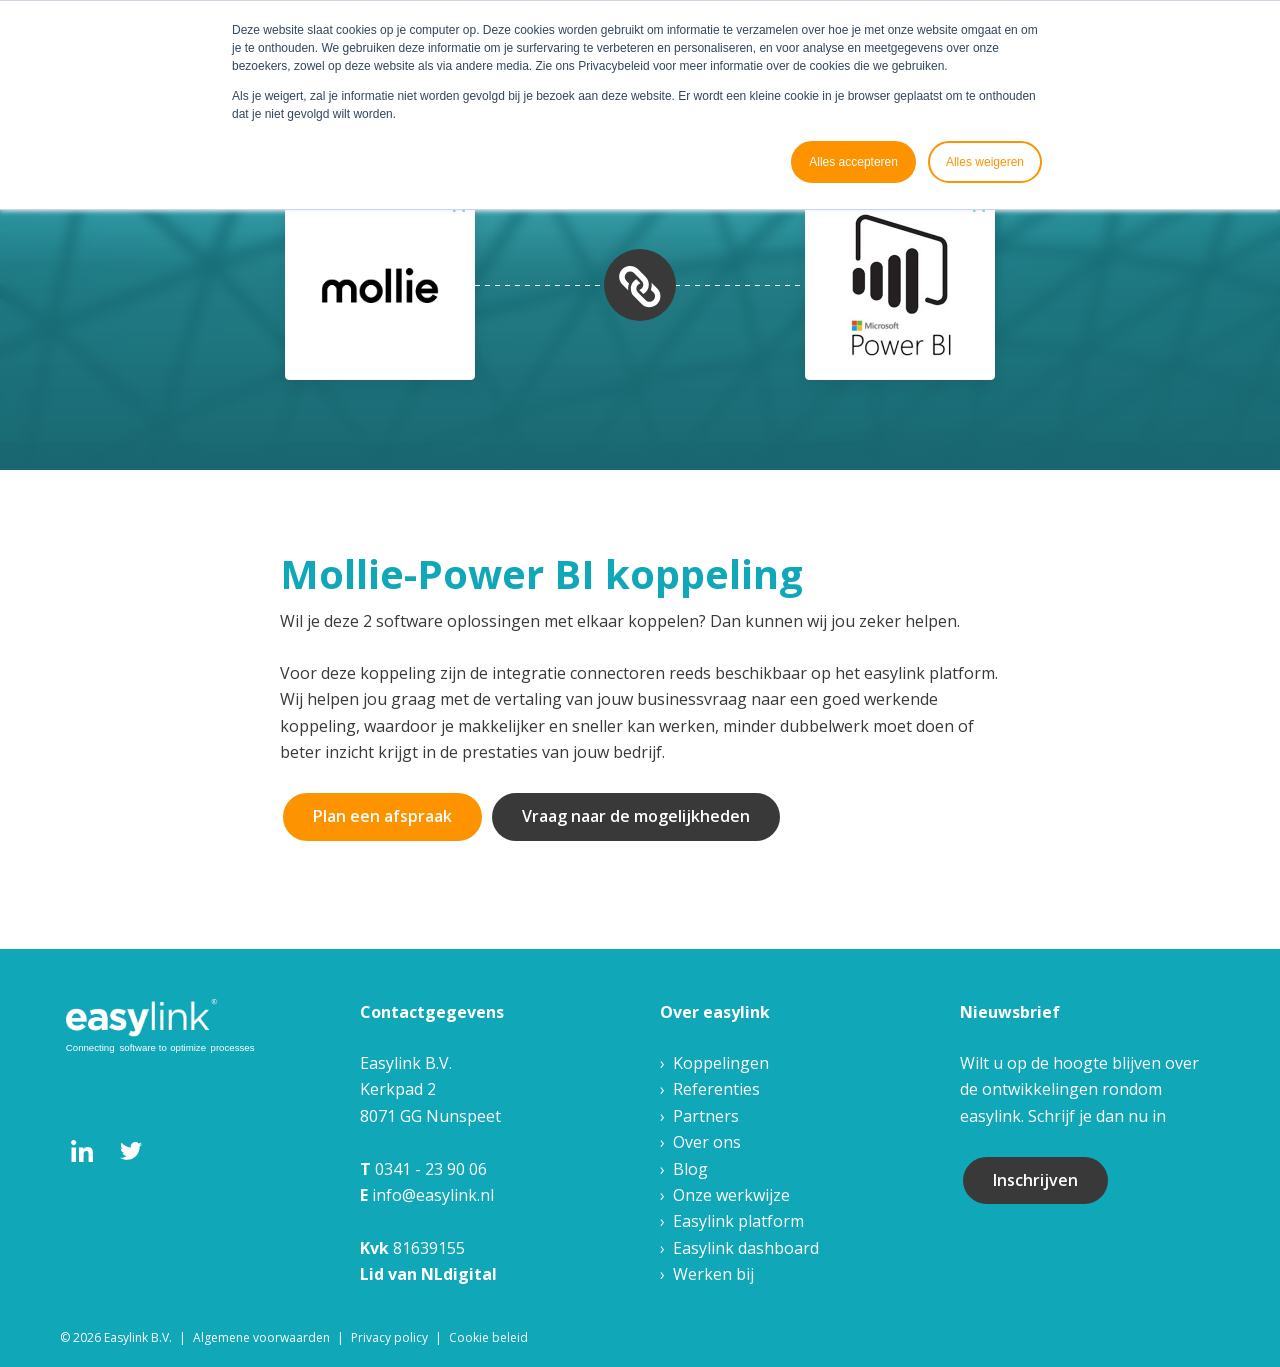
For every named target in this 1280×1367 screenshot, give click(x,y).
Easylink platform (738, 1221)
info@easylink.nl (433, 1195)
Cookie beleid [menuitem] (488, 1337)
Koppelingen (721, 1063)
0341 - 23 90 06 (431, 1169)
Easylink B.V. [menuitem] (138, 1337)
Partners (706, 1116)
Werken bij (713, 1274)
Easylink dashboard (746, 1248)
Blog (690, 1169)
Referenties (716, 1089)
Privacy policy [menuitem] (389, 1337)
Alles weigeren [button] (985, 162)
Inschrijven (1035, 1180)
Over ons (707, 1142)
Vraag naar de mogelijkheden (636, 816)
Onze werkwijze (731, 1195)
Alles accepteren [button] (853, 162)
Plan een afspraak (382, 816)
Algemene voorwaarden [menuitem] (261, 1337)
